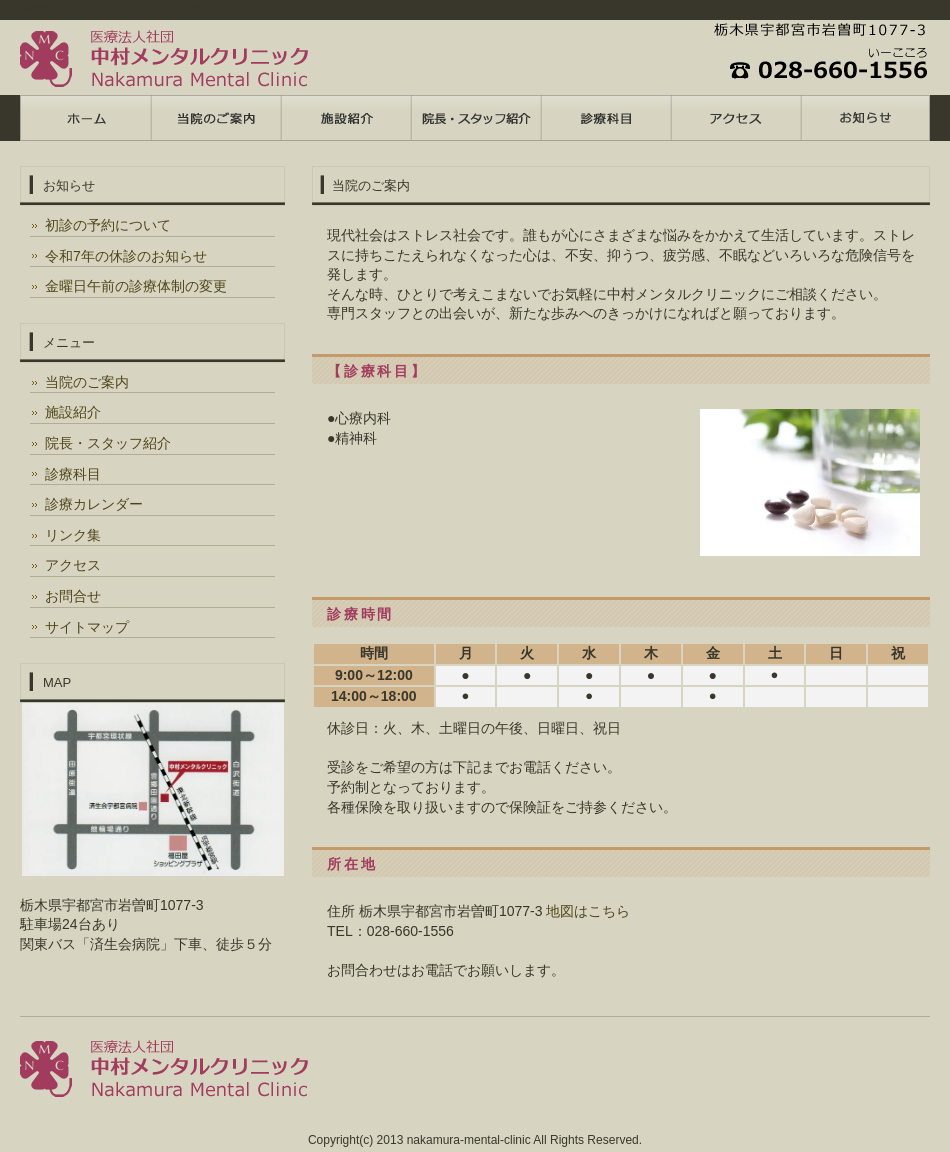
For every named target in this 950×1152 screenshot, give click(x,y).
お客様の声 (605, 118)
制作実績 (475, 118)
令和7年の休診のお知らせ (126, 256)
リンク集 (73, 535)
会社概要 (865, 118)
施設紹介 (73, 412)
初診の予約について (108, 225)
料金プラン (215, 118)
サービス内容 (345, 118)
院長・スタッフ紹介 (108, 443)
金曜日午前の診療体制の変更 (136, 286)
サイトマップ (87, 627)
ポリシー (735, 118)
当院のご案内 (87, 382)
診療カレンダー (94, 504)
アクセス (73, 565)
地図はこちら (588, 911)
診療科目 (73, 474)
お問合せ (73, 596)
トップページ (85, 118)
